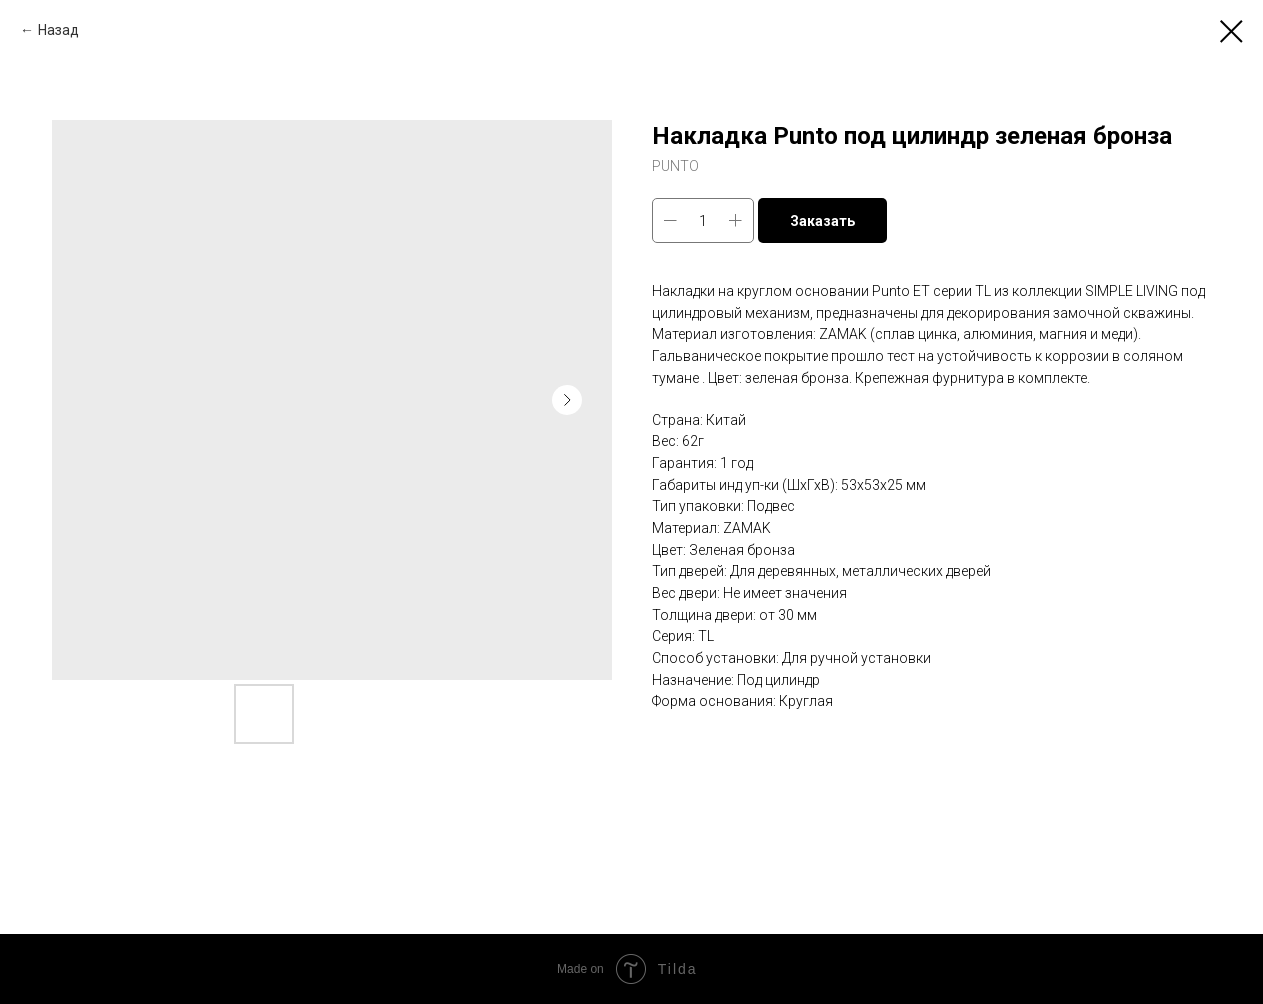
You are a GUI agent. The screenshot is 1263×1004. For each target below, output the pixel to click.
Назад (58, 30)
